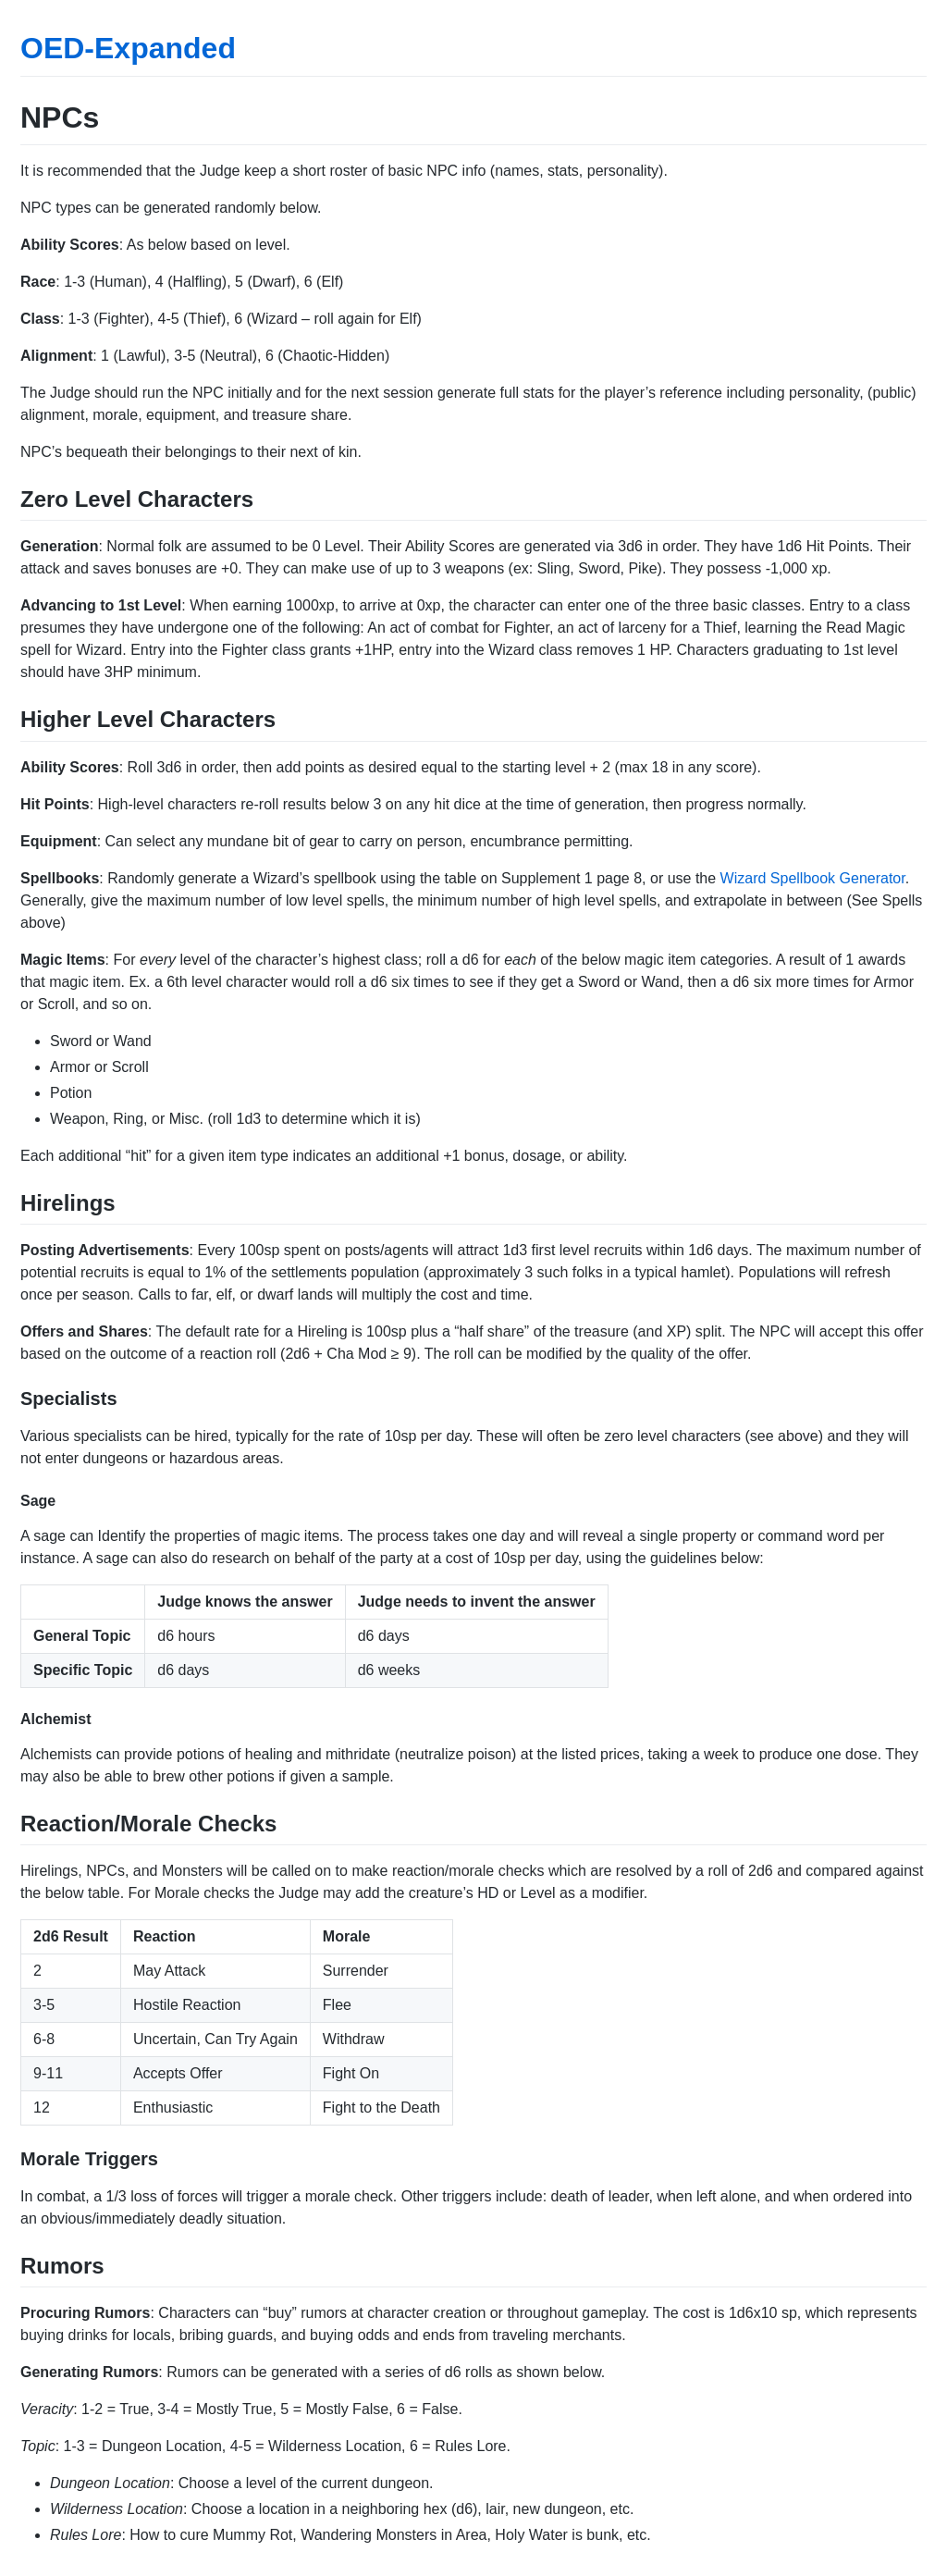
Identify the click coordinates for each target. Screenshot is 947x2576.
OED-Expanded (128, 48)
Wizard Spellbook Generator (812, 878)
